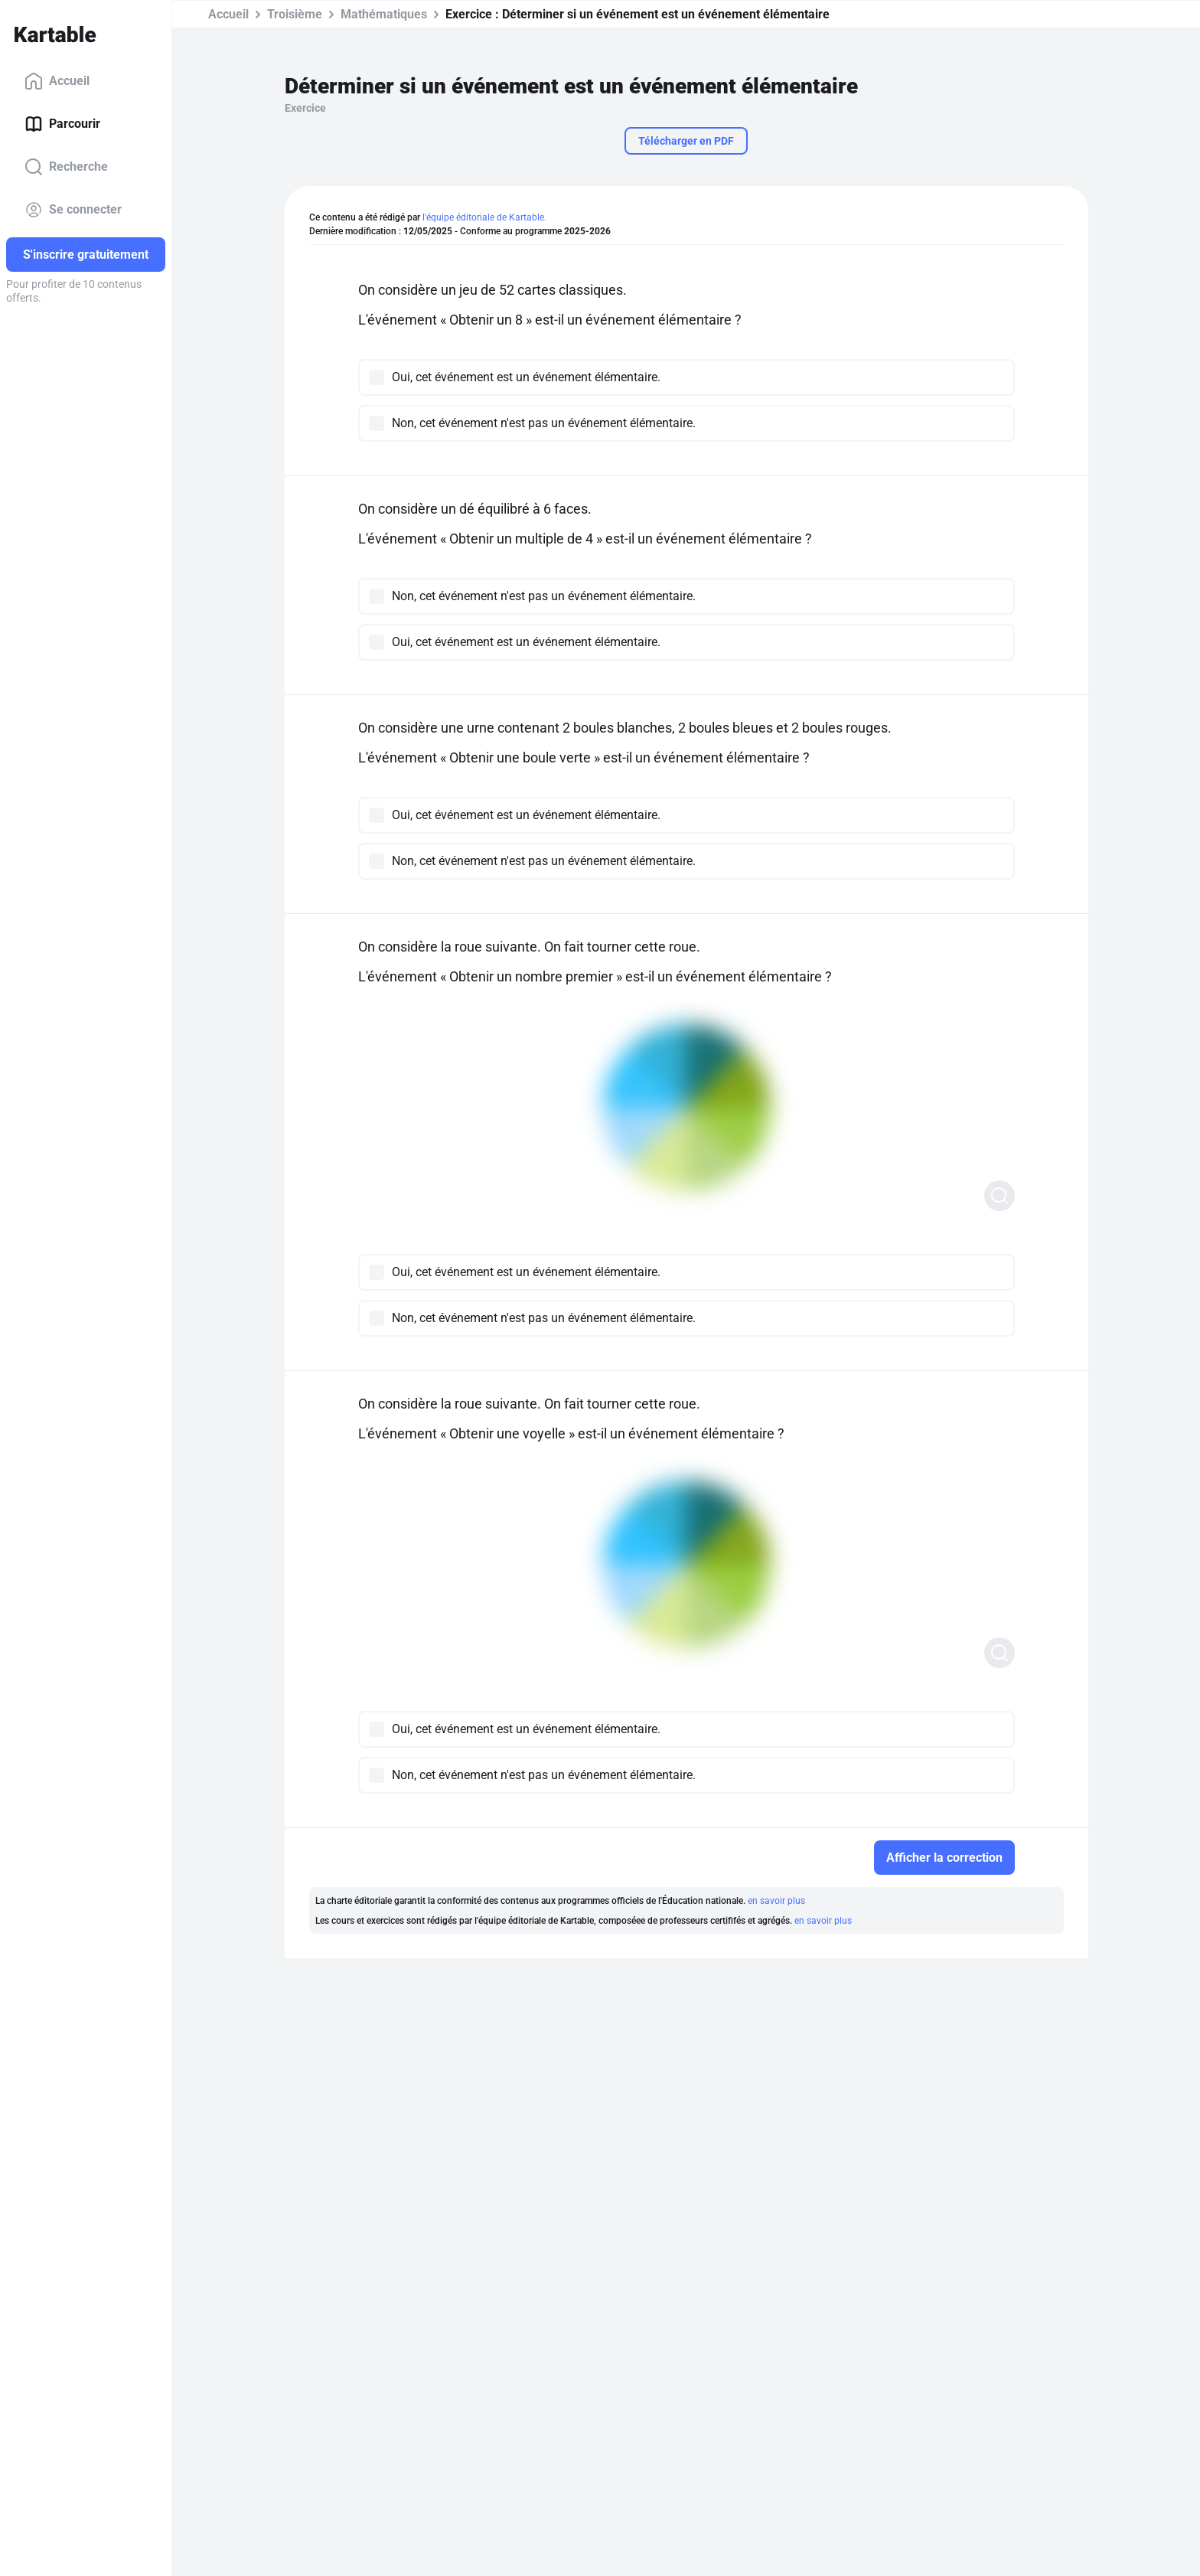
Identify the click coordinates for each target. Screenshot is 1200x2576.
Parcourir (62, 124)
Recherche (66, 167)
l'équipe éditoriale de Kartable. (484, 217)
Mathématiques (384, 14)
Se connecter (73, 210)
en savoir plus (776, 1900)
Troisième (294, 14)
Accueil (57, 81)
